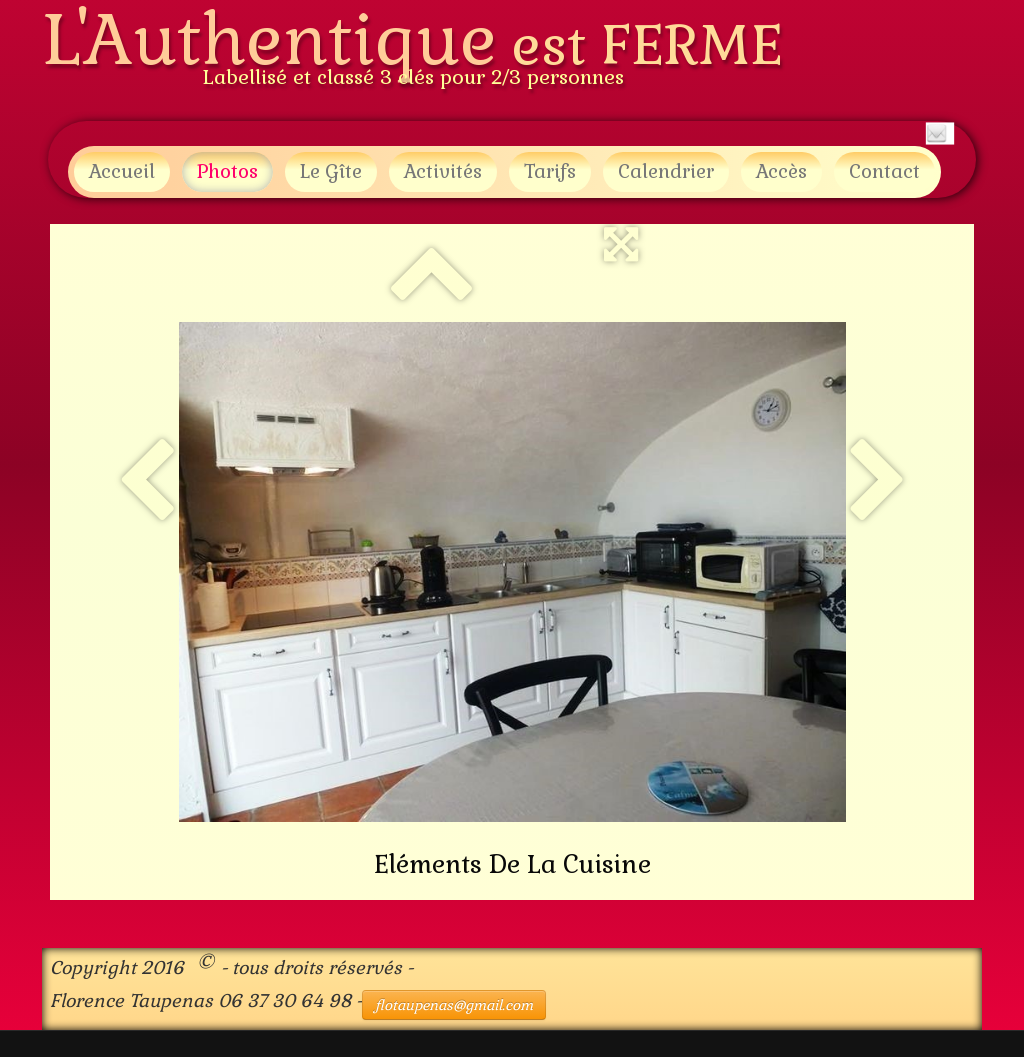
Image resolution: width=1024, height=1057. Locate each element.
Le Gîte (331, 171)
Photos (227, 171)
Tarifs (550, 171)
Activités (443, 171)
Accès (781, 171)
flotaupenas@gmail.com (454, 1005)
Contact (884, 171)
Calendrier (666, 171)
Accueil (122, 171)
